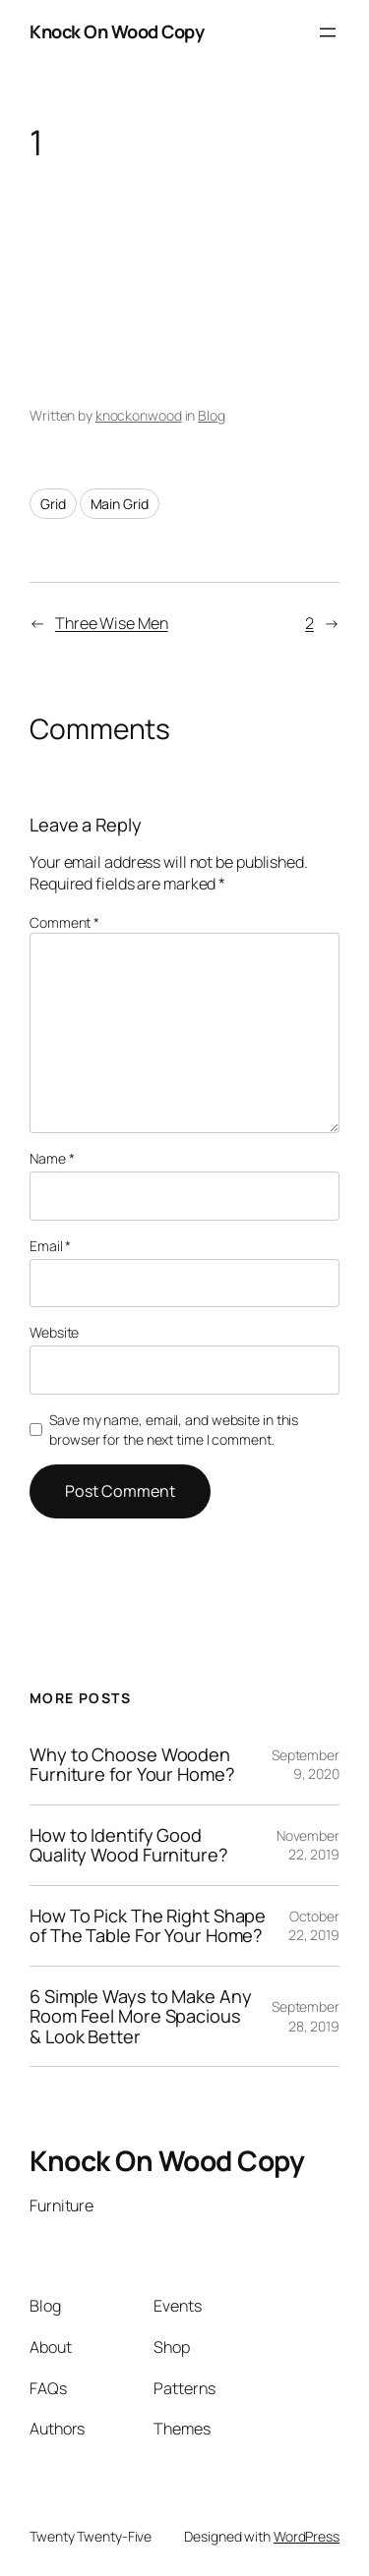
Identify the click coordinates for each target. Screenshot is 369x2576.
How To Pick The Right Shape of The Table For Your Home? (148, 1926)
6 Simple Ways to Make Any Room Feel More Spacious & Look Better (141, 2016)
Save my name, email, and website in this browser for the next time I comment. (173, 1429)
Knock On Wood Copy (117, 31)
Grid (53, 503)
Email (50, 1245)
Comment (64, 922)
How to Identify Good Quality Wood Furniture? (129, 1845)
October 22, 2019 (313, 1926)
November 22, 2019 (308, 1845)
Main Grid (120, 503)
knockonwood (138, 415)
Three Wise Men (111, 623)
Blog (211, 415)
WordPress (306, 2536)
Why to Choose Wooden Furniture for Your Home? (132, 1765)
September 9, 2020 (305, 1765)
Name (52, 1158)
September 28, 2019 (305, 2016)
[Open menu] (327, 32)
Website (54, 1332)
